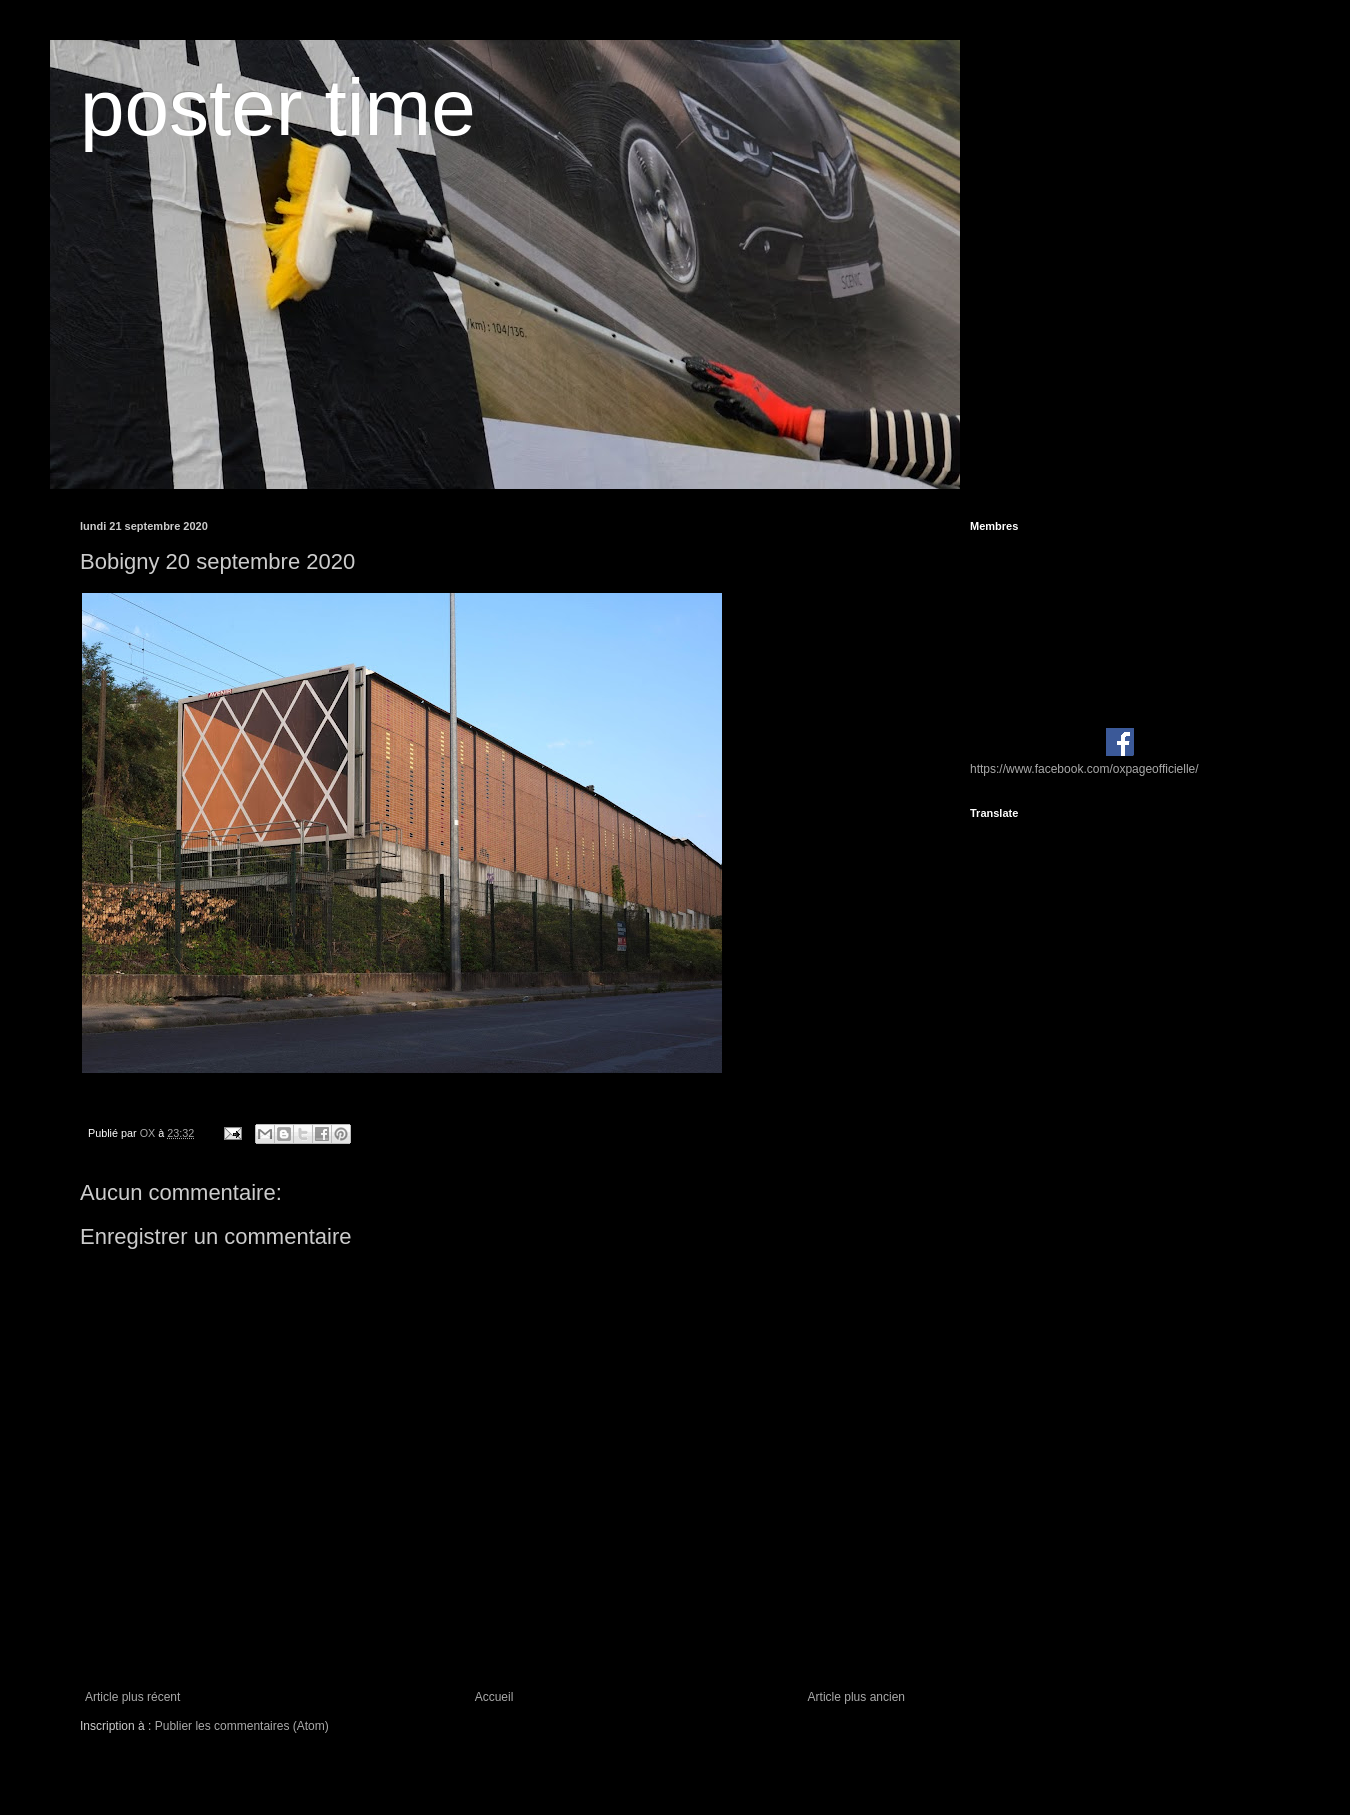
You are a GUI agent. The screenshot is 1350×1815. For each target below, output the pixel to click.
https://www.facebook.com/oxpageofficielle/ (1084, 769)
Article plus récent (132, 1697)
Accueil (494, 1697)
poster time (278, 107)
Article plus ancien (856, 1697)
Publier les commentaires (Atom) (242, 1726)
